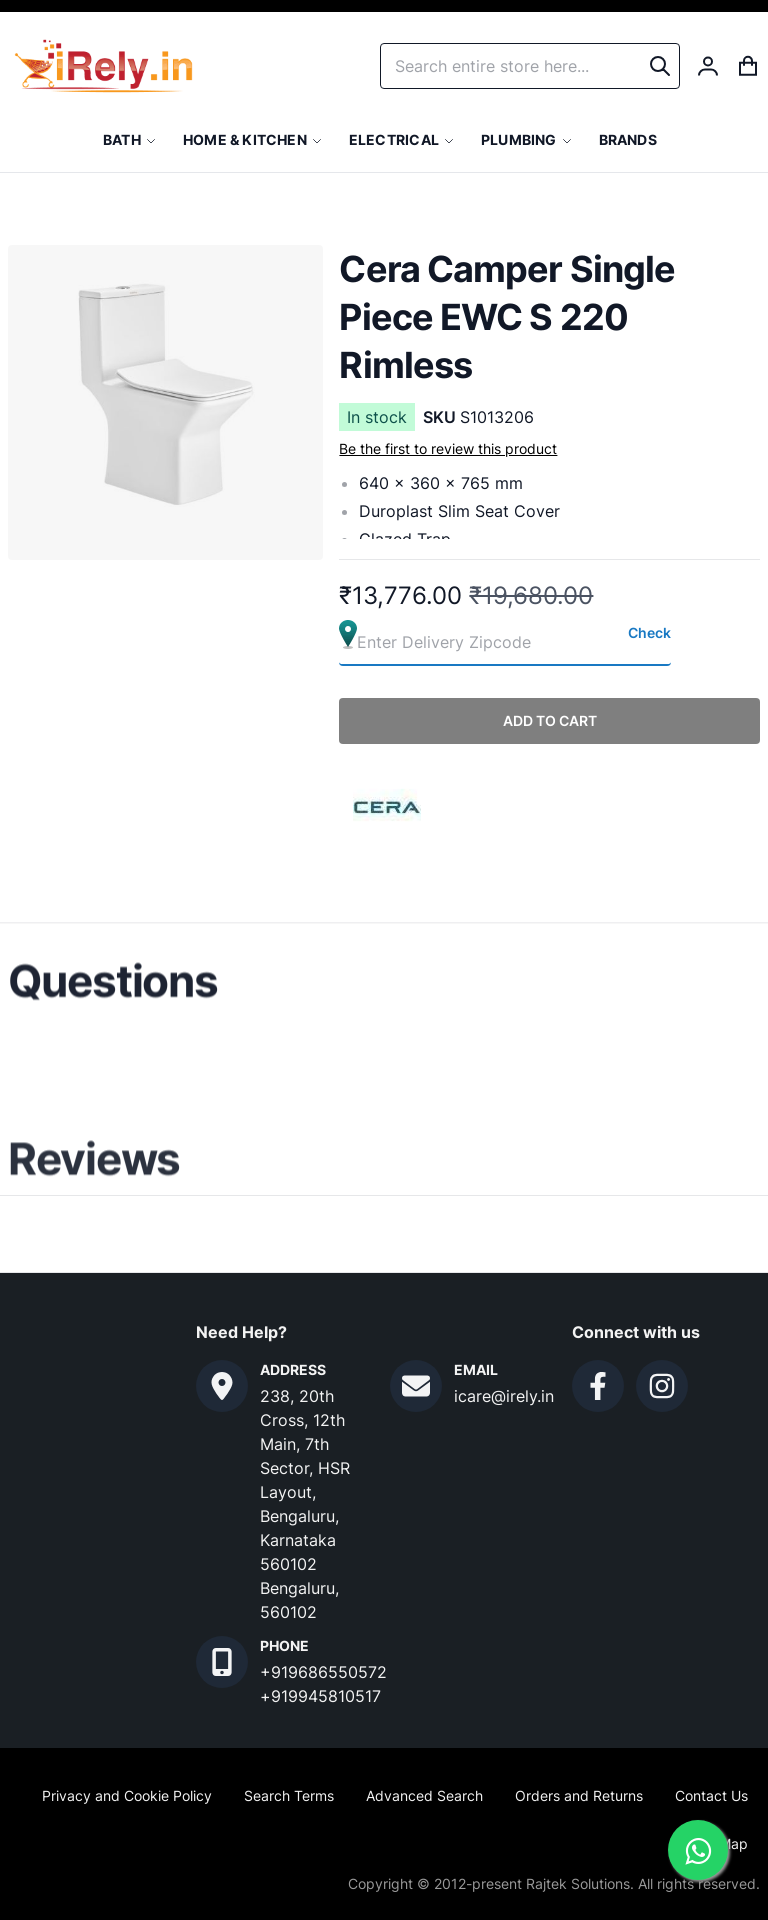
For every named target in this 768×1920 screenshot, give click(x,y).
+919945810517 (320, 1696)
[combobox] (530, 66)
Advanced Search (424, 1795)
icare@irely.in (504, 1396)
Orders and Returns (579, 1795)
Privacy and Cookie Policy (127, 1795)
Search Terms (289, 1795)
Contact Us (711, 1795)
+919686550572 (323, 1672)
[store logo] (103, 66)
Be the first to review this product (448, 448)
